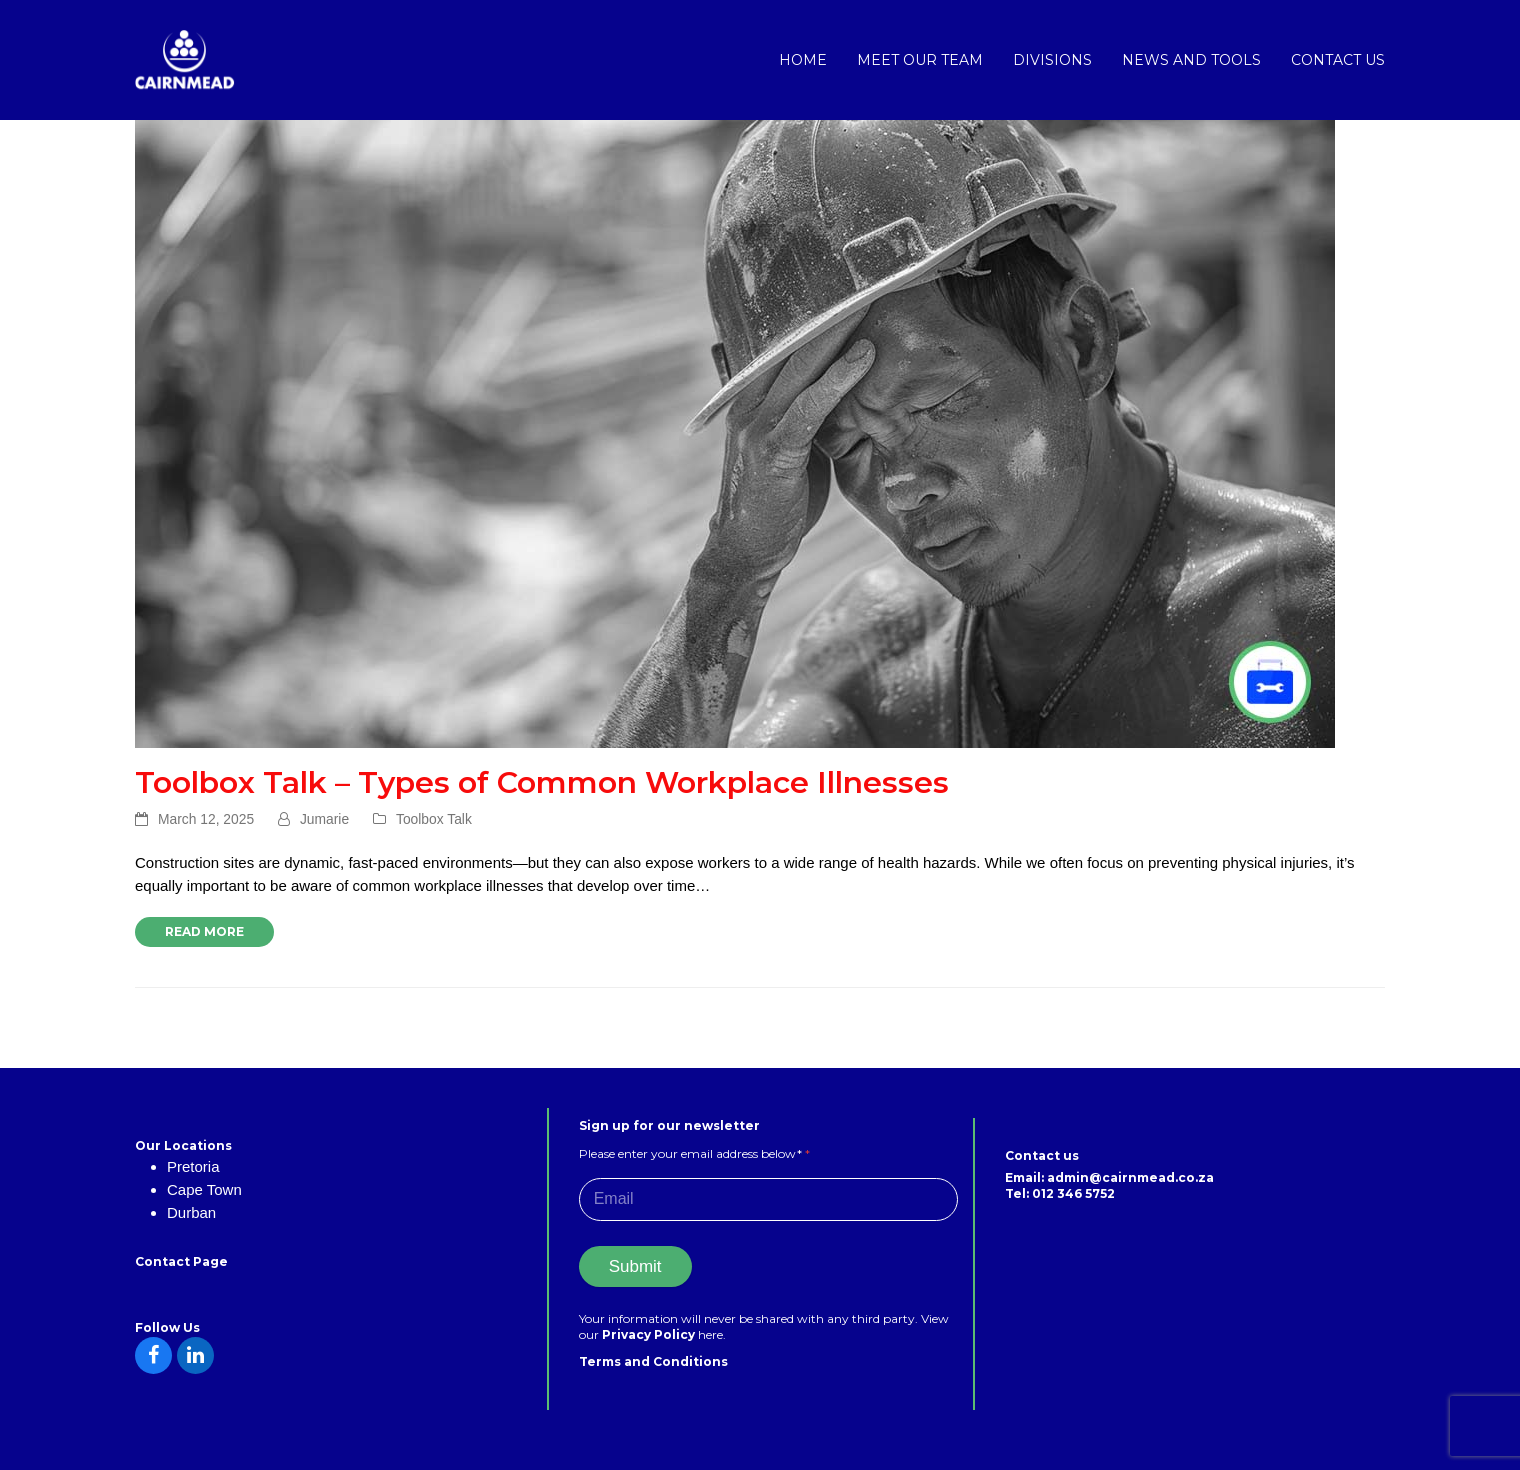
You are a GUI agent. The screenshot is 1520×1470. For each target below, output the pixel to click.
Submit (635, 1266)
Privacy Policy (650, 1334)
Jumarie (324, 819)
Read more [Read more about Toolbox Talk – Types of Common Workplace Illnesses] (204, 931)
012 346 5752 (1073, 1193)
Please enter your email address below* (694, 1153)
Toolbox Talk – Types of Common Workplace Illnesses (542, 782)
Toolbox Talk (434, 819)
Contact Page (181, 1261)
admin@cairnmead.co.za (1130, 1177)
